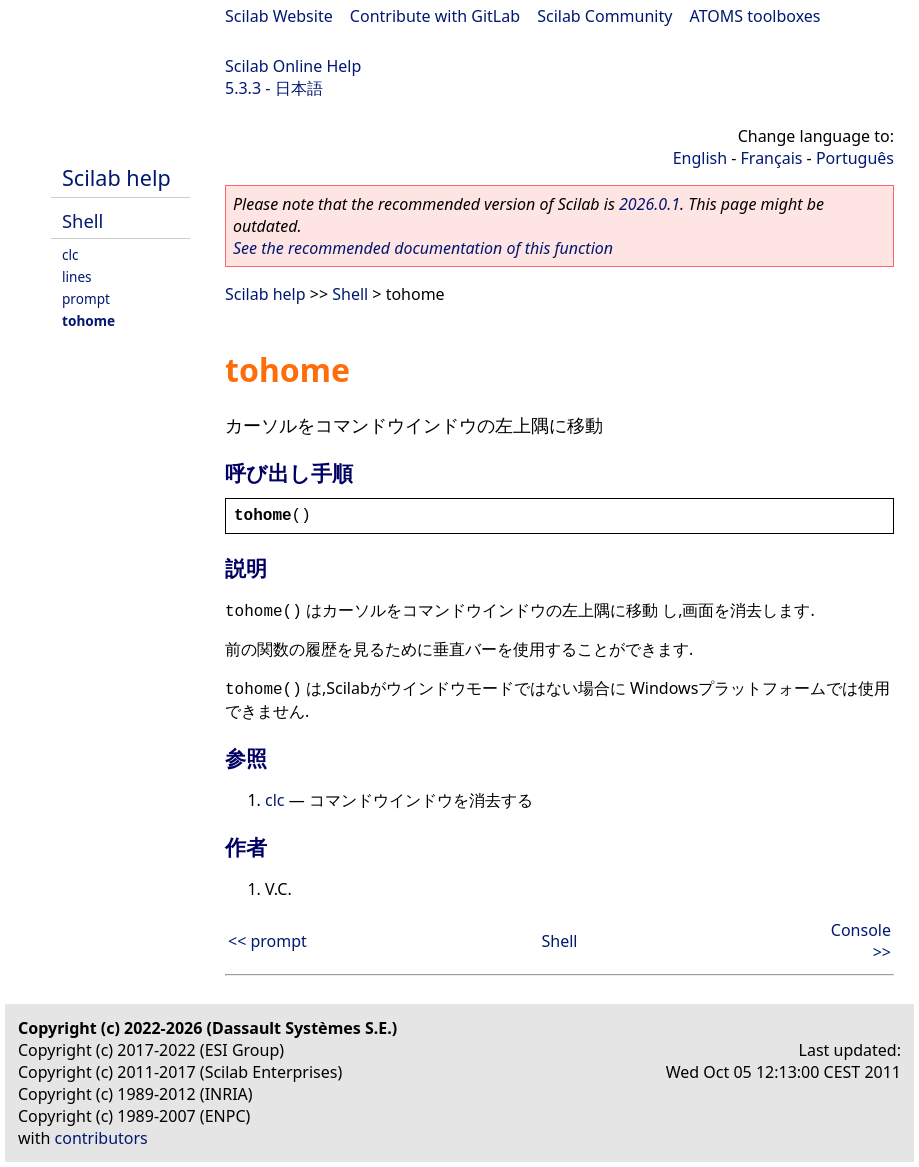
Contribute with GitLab (435, 16)
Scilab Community (604, 16)
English (700, 158)
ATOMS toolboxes (755, 16)
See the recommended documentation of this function (423, 248)
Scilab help (116, 177)
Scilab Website (279, 16)
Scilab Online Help (293, 66)
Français (772, 158)
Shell (82, 220)
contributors (101, 1138)
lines (77, 276)
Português (855, 158)
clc (70, 254)
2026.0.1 (649, 204)
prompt (86, 298)
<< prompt (267, 941)
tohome (88, 320)
